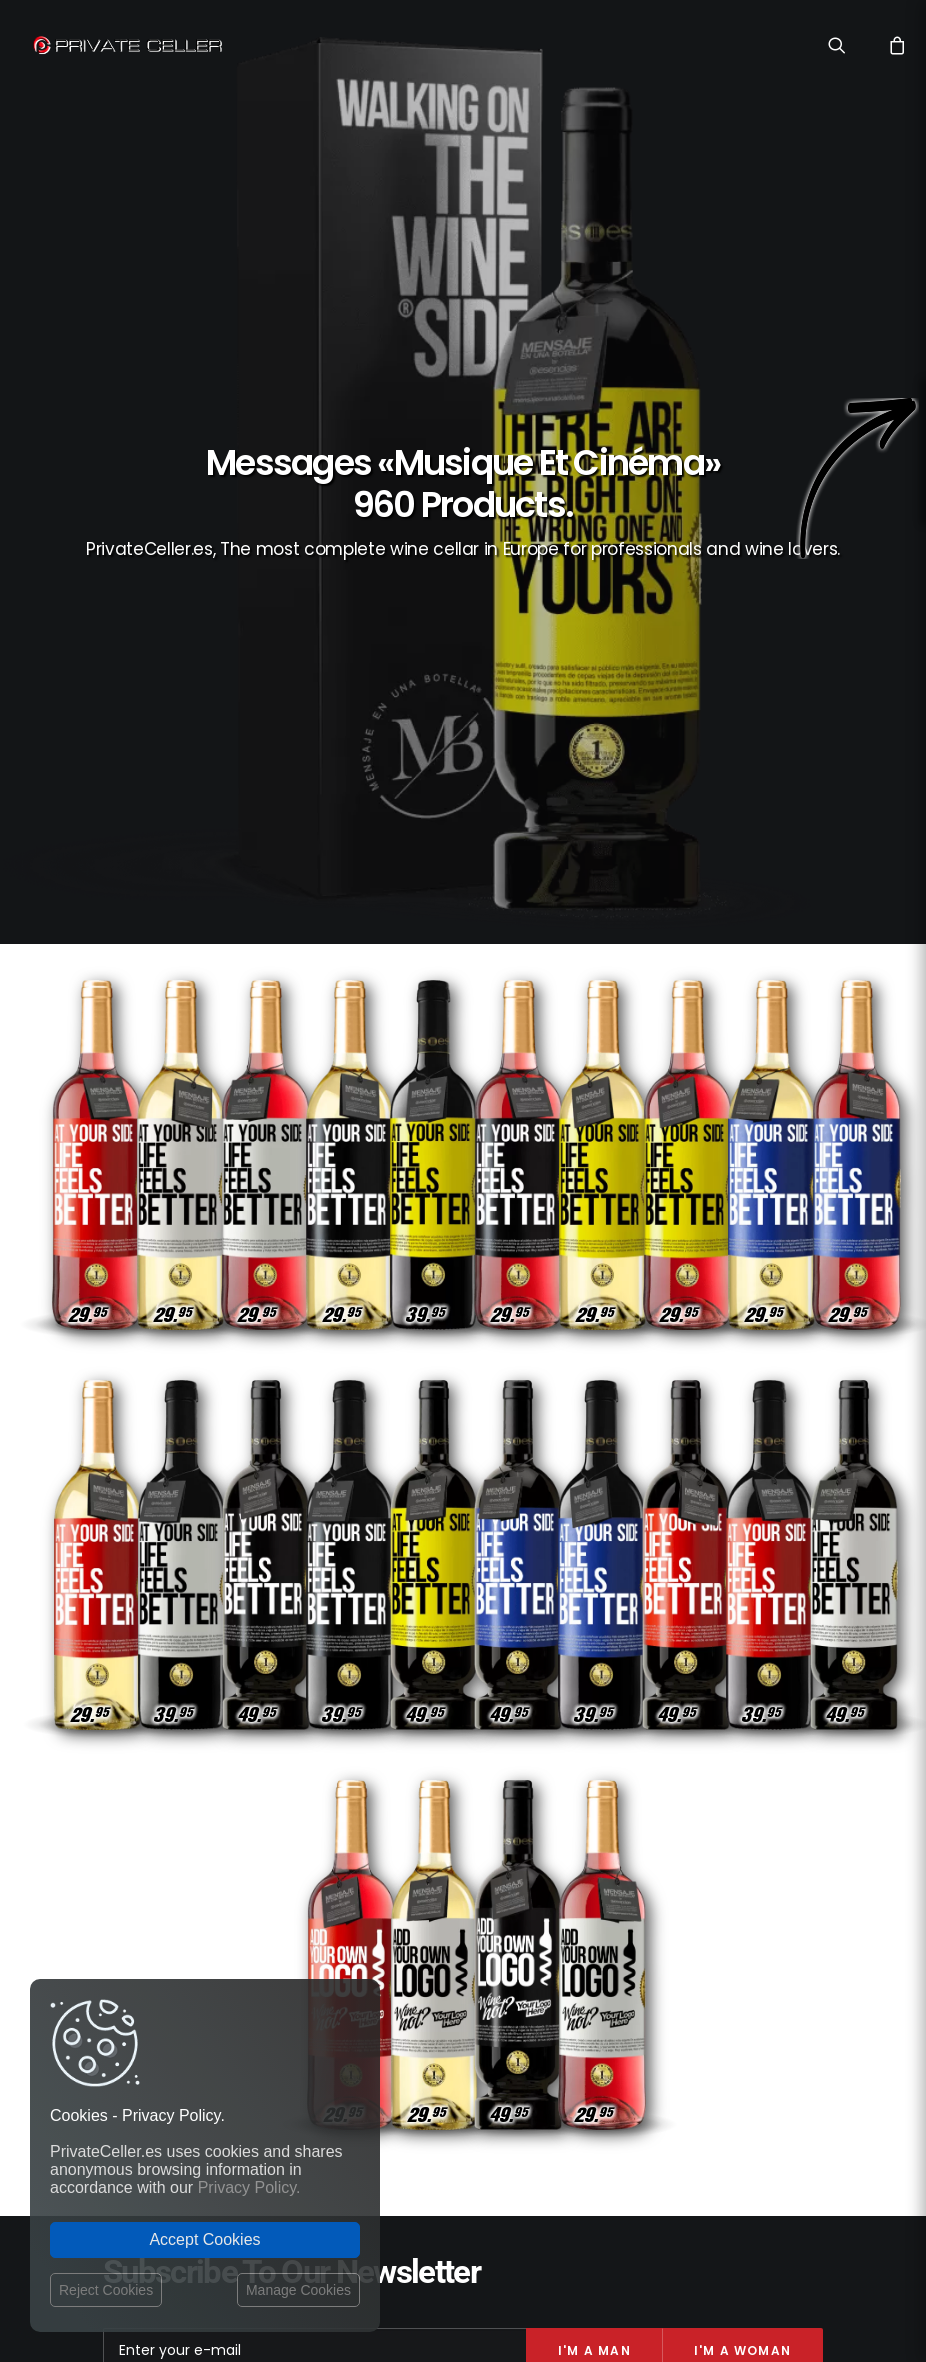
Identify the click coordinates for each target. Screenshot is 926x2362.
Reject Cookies (106, 2290)
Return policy (371, 1944)
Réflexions (666, 1882)
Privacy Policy (374, 1925)
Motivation (640, 1998)
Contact (356, 1884)
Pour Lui (785, 1911)
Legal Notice (533, 2245)
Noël (795, 1882)
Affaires (656, 1940)
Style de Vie (702, 1969)
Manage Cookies (298, 2290)
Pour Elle (619, 1969)
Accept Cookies (204, 2239)
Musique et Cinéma (755, 1940)
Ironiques (780, 1998)
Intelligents (702, 1911)
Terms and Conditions (400, 1985)
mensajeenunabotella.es (745, 2076)
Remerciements (764, 2027)
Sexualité (616, 1911)
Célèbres (783, 1969)
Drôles (739, 1882)
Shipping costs (376, 1906)
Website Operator (385, 1963)
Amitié (713, 1998)
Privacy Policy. (249, 2187)
